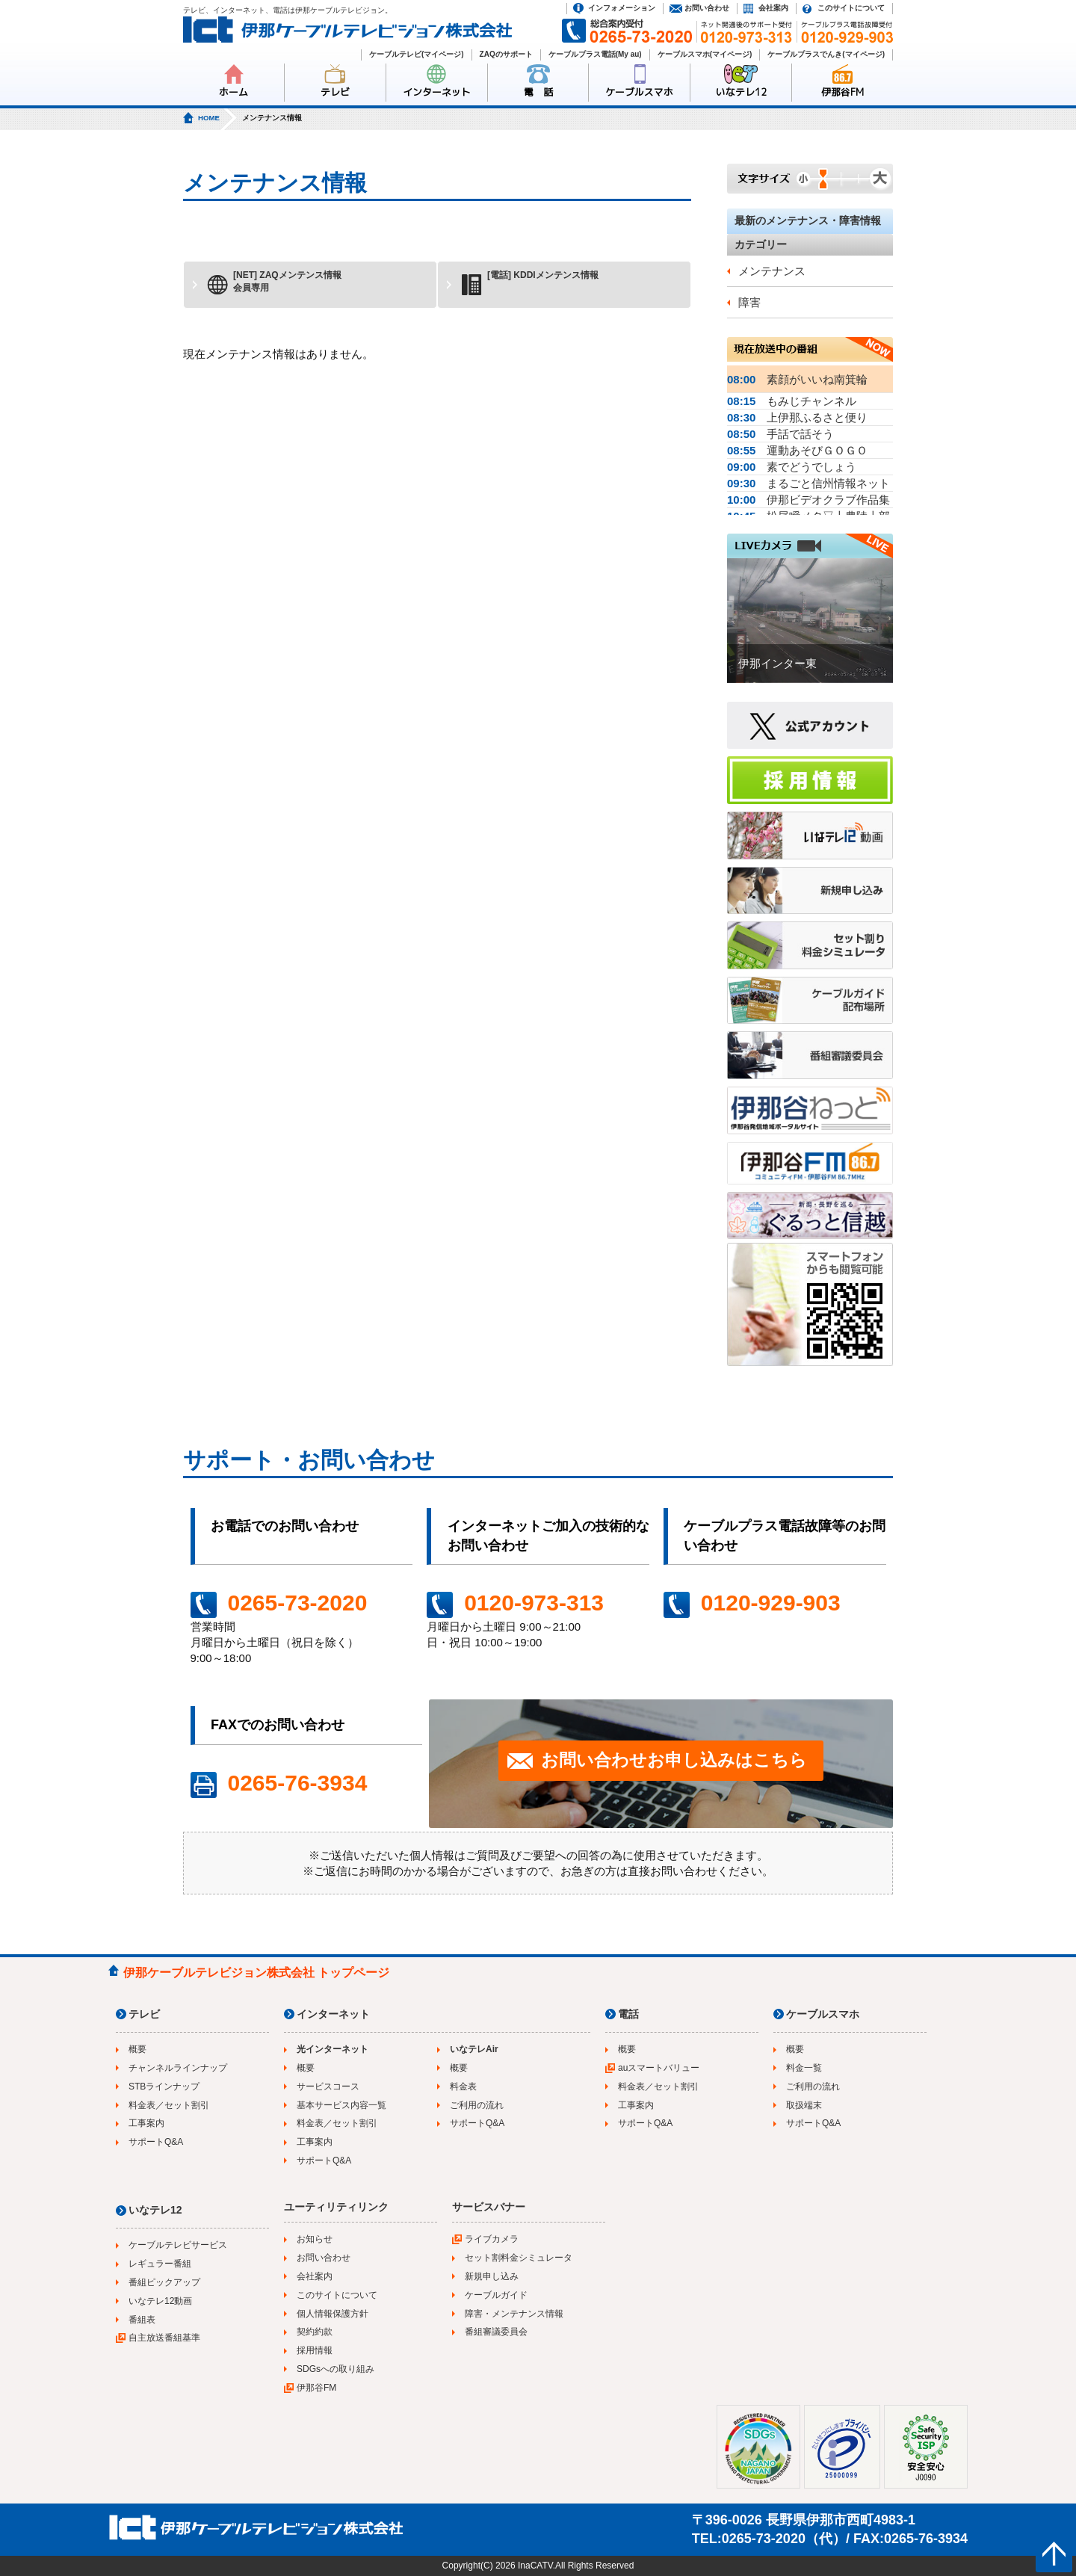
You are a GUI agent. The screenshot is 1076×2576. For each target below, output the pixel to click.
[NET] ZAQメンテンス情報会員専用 (273, 283)
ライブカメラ (492, 2239)
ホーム (233, 92)
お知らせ (315, 2239)
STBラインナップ (164, 2086)
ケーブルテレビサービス (178, 2245)
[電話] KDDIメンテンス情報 (529, 283)
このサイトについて (851, 8)
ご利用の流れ (477, 2105)
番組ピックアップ (164, 2282)
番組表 (142, 2319)
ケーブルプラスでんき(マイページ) (826, 54)
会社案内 (773, 8)
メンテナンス (772, 271)
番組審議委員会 (496, 2331)
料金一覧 (804, 2068)
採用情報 (315, 2350)
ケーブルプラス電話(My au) (595, 54)
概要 (137, 2049)
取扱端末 (804, 2105)
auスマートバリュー (658, 2068)
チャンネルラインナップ (178, 2068)
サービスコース (328, 2086)
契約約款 (315, 2331)
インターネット (437, 92)
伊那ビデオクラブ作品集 (808, 499)
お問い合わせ (706, 8)
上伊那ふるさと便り (797, 417)
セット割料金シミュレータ (518, 2257)
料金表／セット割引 (169, 2105)
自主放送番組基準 (164, 2337)
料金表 (463, 2086)
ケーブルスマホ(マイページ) (705, 54)
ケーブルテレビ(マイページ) (416, 54)
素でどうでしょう (791, 467)
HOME (209, 118)
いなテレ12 (741, 92)
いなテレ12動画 (160, 2301)
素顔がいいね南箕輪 (797, 379)
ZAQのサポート (506, 54)
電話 (628, 2014)
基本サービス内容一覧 (341, 2105)
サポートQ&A (156, 2142)
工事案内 (146, 2123)
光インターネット (332, 2049)
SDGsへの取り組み (335, 2369)
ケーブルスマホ (639, 92)
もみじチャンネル (791, 401)
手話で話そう (780, 434)
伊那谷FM (842, 92)
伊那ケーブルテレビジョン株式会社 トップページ (256, 1972)
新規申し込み (492, 2276)
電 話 (538, 92)
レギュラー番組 (160, 2263)
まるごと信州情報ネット (808, 483)
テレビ (335, 92)
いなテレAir (474, 2049)
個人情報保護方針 (332, 2313)
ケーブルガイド (496, 2295)
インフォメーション (621, 8)
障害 (749, 302)
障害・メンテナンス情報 (514, 2313)
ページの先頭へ (1054, 2554)
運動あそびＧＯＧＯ (797, 450)
